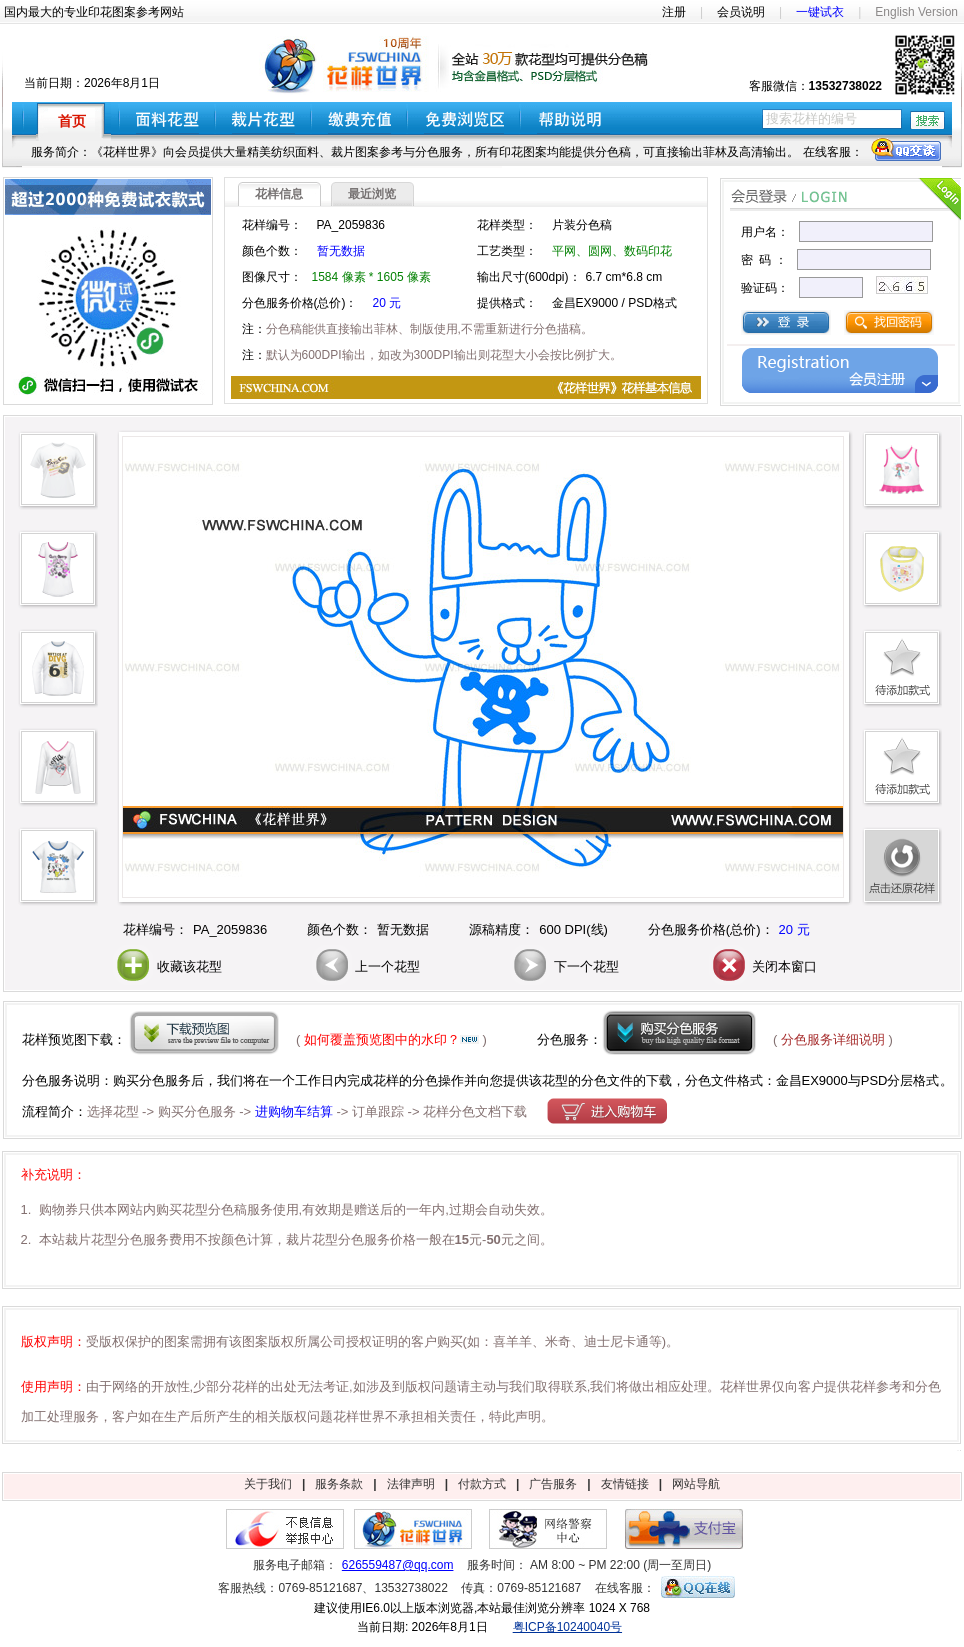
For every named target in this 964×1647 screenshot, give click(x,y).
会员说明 (741, 12)
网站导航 (696, 1484)
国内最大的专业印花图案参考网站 (94, 12)
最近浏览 (372, 194)
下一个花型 (564, 966)
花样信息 (279, 194)
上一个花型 (366, 966)
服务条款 (339, 1484)
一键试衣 (820, 12)
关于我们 (268, 1484)
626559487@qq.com (398, 1565)
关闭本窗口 (763, 966)
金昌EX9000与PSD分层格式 (858, 1080)
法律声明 (411, 1484)
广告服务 (553, 1484)
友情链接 (625, 1484)
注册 (674, 12)
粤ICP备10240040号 (567, 1627)
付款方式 (482, 1484)
